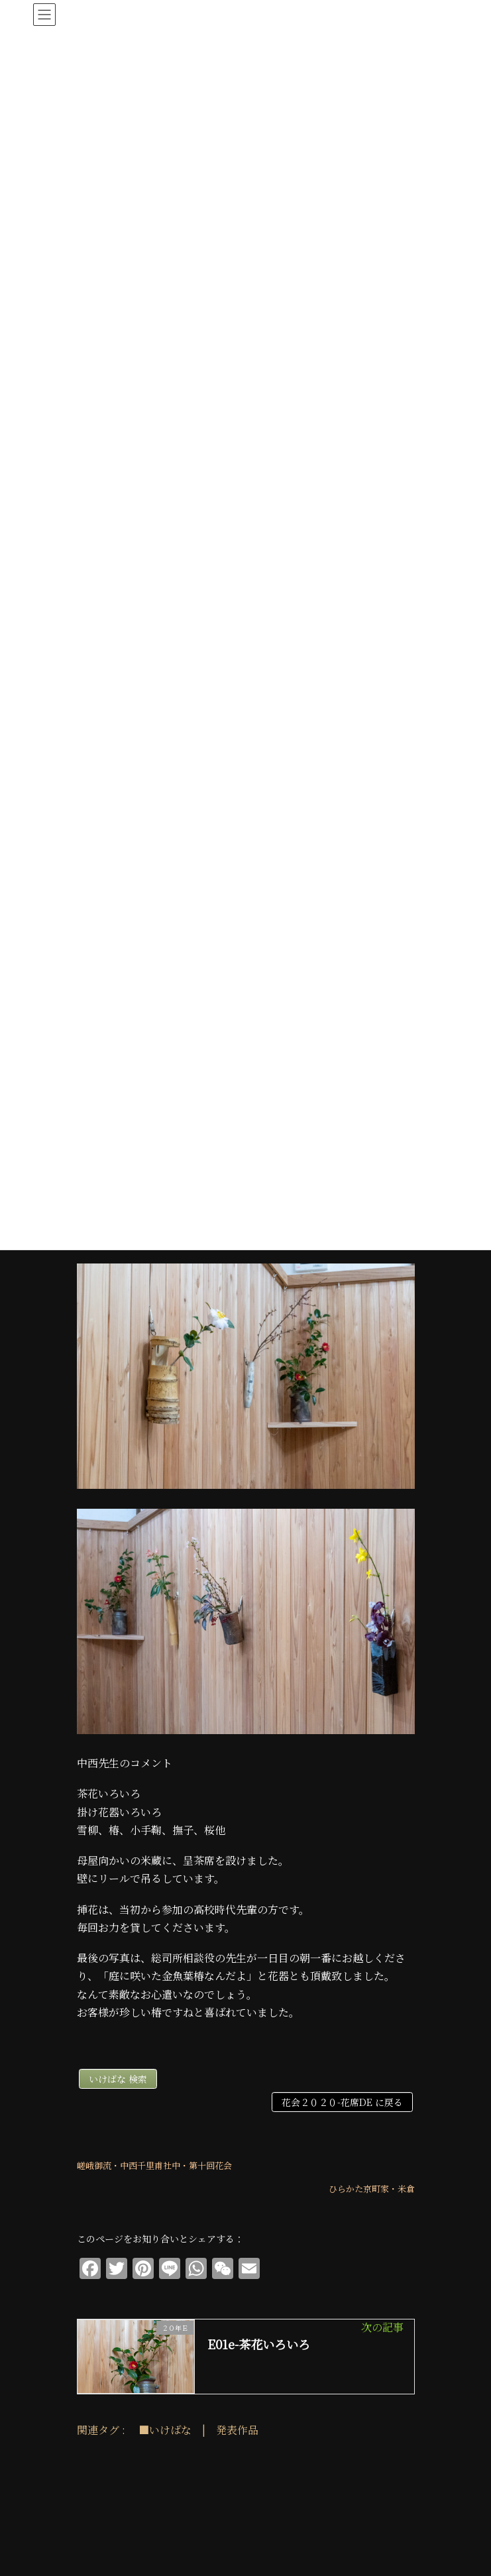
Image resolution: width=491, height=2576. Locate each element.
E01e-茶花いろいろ (258, 2344)
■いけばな (164, 2429)
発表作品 (237, 2429)
